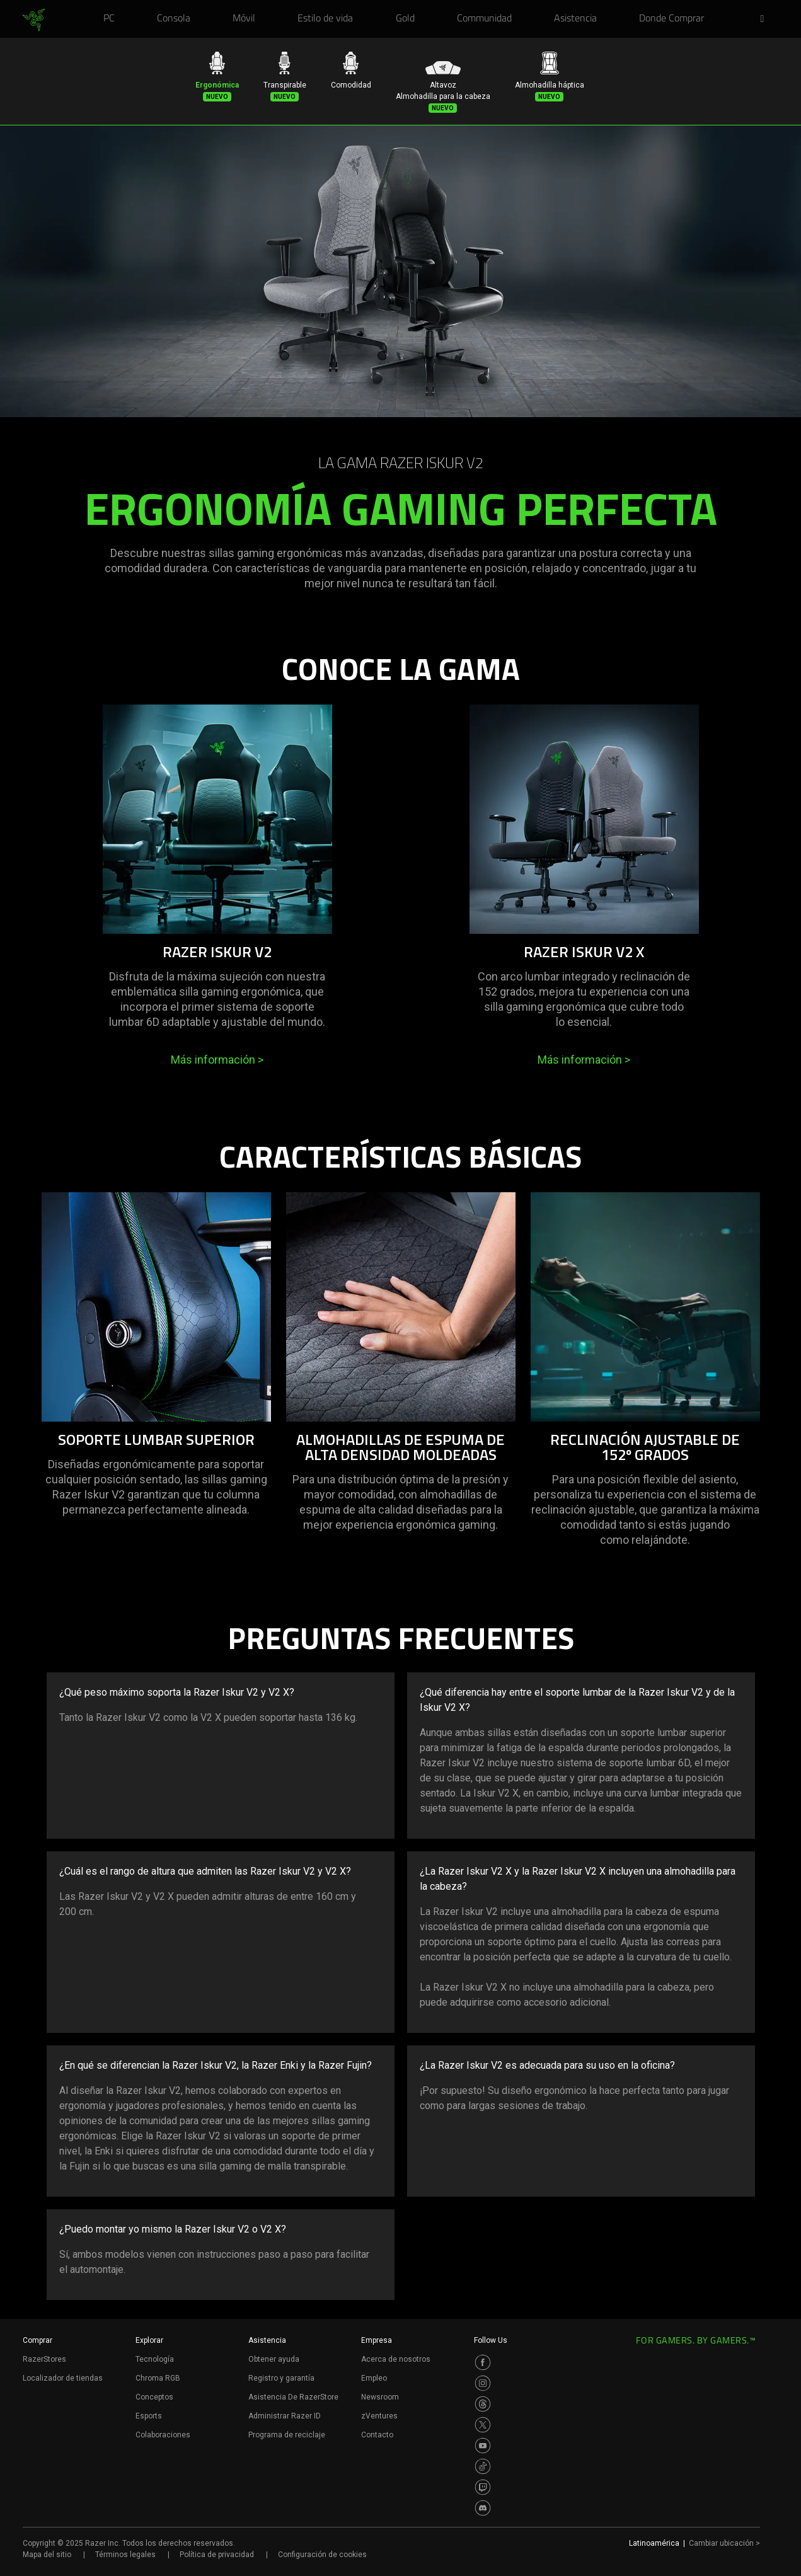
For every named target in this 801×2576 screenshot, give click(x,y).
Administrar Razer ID (284, 2416)
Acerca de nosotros (395, 2359)
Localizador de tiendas (63, 2378)
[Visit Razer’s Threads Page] (483, 2404)
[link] (34, 20)
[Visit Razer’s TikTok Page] (483, 2466)
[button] (766, 19)
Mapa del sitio (47, 2554)
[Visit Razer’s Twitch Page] (483, 2487)
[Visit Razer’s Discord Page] (483, 2508)
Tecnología (154, 2359)
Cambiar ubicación (724, 2543)
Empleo (374, 2378)
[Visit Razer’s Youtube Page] (483, 2445)
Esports (148, 2416)
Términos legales (125, 2554)
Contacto (377, 2434)
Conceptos (154, 2397)
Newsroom (380, 2397)
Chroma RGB (157, 2378)
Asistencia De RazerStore (293, 2397)
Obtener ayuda (273, 2359)
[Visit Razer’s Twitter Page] (483, 2425)
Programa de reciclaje (286, 2434)
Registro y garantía (281, 2378)
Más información (217, 1059)
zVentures (379, 2416)
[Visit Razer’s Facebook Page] (483, 2362)
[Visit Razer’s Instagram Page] (483, 2383)
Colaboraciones (162, 2434)
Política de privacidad (217, 2554)
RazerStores (44, 2359)
